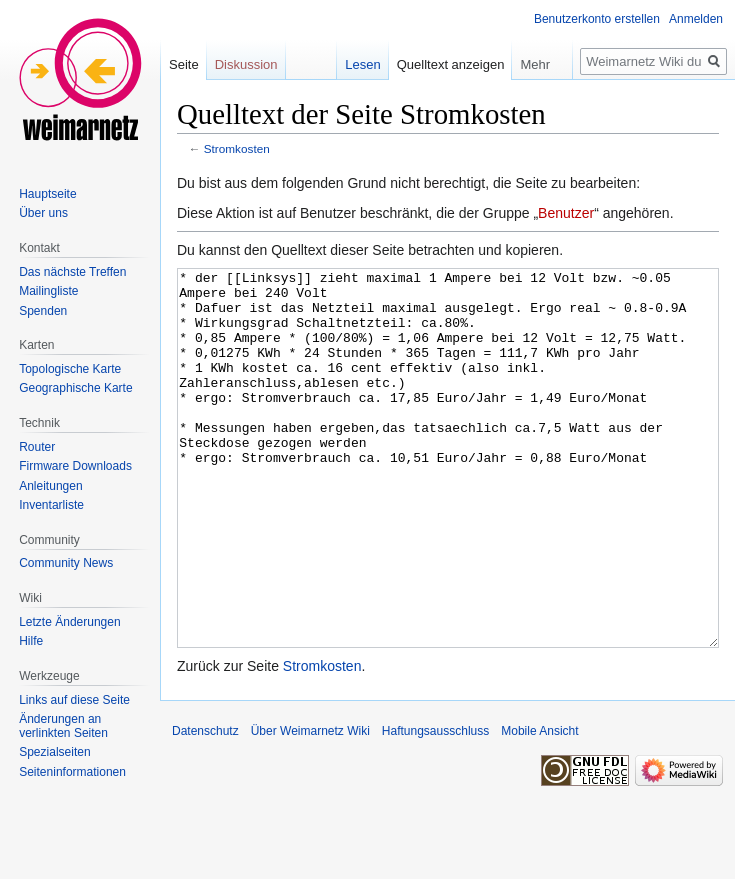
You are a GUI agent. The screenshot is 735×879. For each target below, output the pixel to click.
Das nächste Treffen (72, 272)
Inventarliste (51, 505)
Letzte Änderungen (69, 622)
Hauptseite (47, 194)
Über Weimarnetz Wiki (310, 806)
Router (37, 447)
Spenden (43, 311)
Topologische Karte (70, 369)
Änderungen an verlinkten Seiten (63, 726)
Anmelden (696, 19)
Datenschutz (205, 806)
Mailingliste (48, 291)
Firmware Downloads (75, 466)
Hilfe (31, 641)
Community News (66, 563)
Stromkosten (237, 148)
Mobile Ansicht (539, 806)
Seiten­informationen (72, 772)
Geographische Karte (75, 388)
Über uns (43, 213)
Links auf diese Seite (74, 700)
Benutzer (566, 213)
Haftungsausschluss (435, 806)
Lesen (362, 64)
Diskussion (246, 64)
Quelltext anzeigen (451, 64)
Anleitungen (50, 486)
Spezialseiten (54, 752)
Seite (184, 64)
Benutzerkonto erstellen (597, 19)
